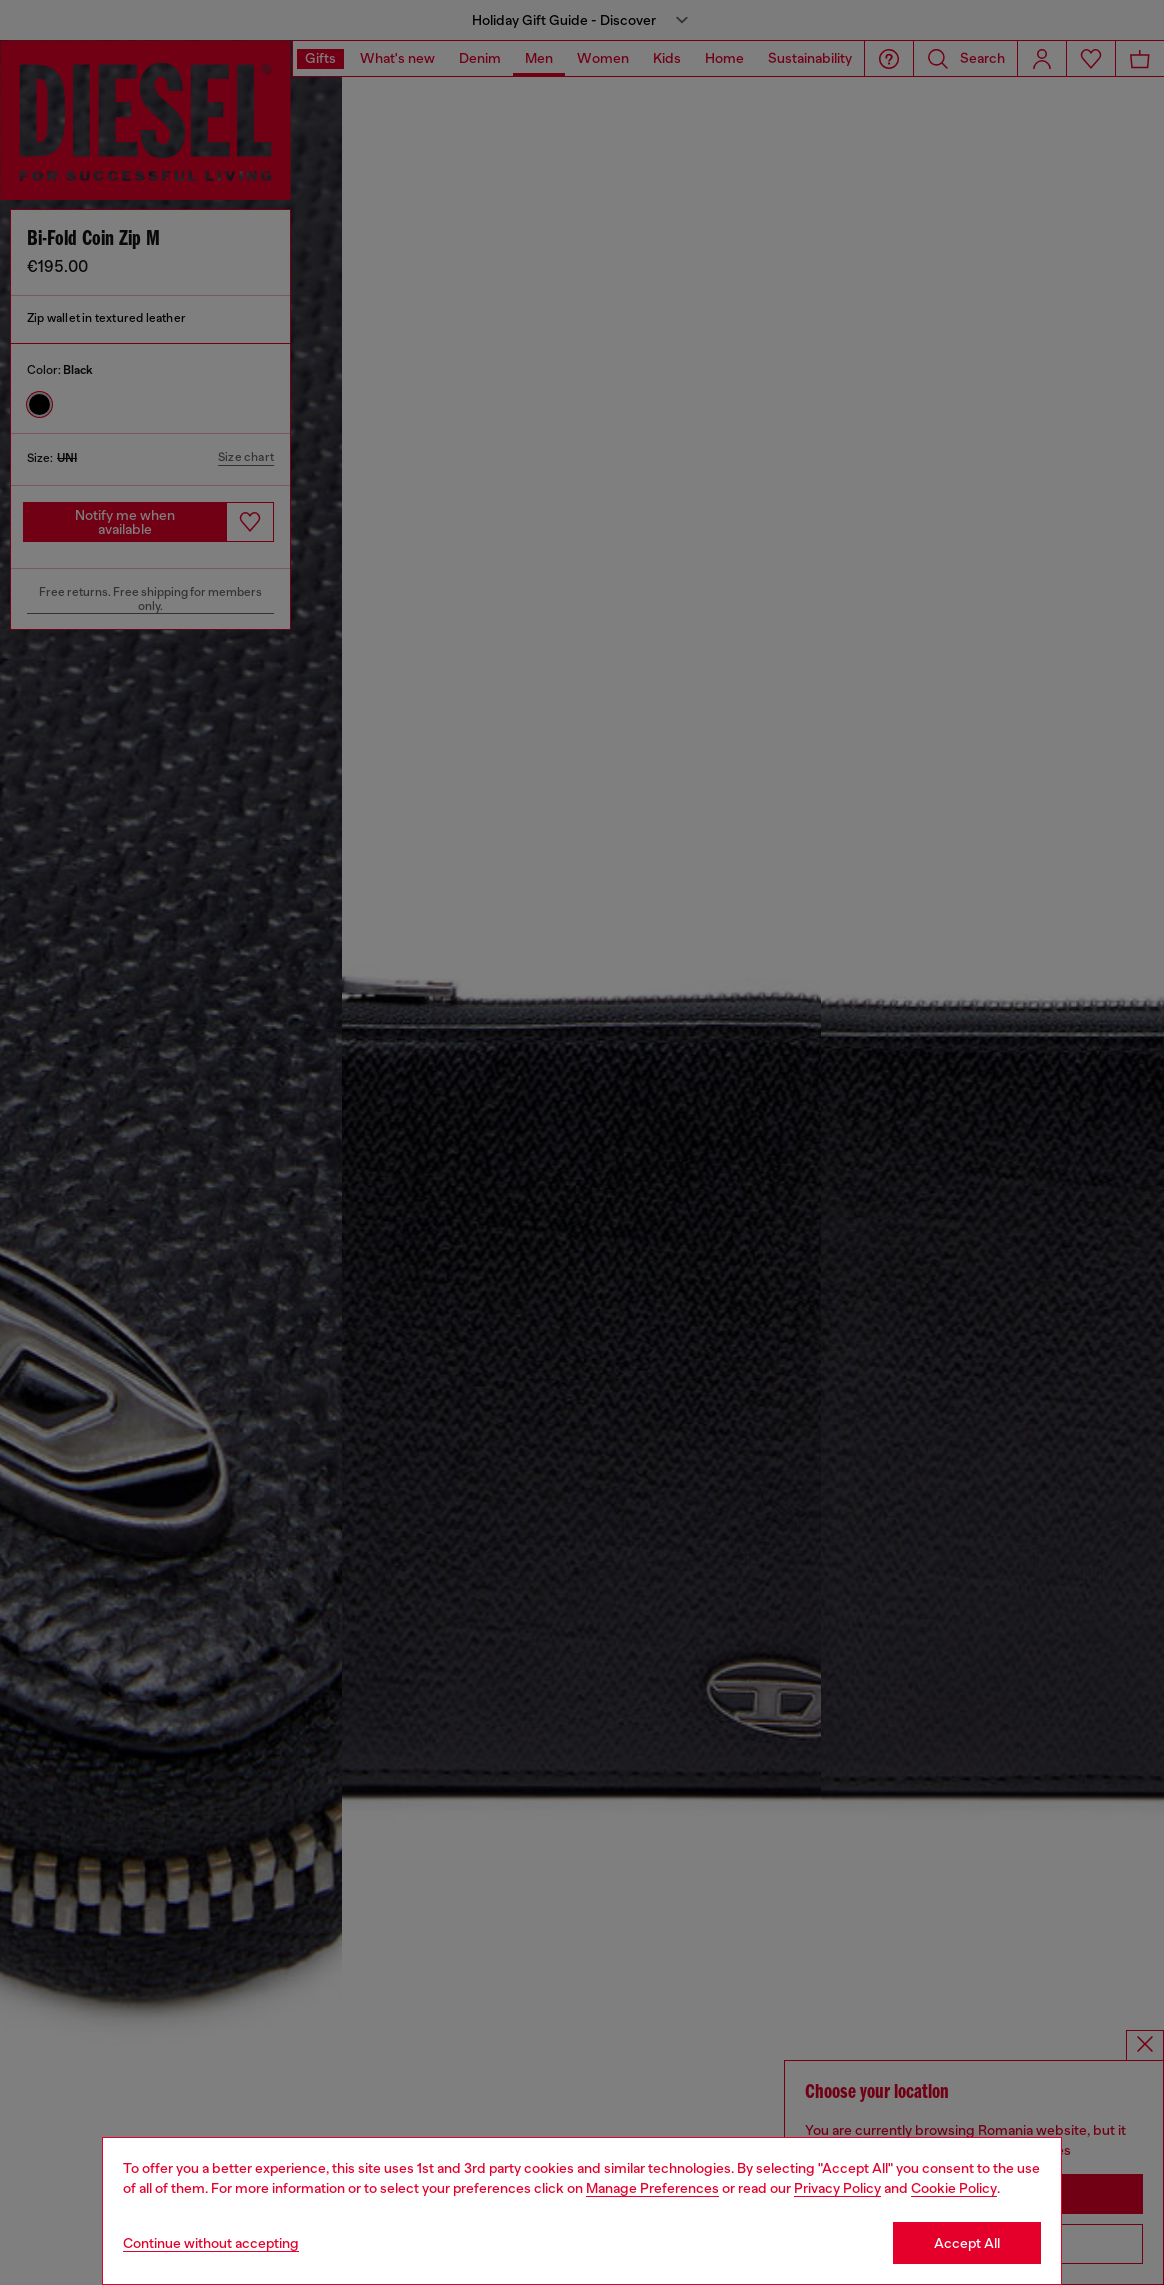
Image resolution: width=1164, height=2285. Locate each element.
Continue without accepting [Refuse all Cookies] (211, 2243)
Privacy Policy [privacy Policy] (837, 2188)
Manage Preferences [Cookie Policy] (652, 2188)
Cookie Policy (954, 2188)
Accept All (967, 2243)
